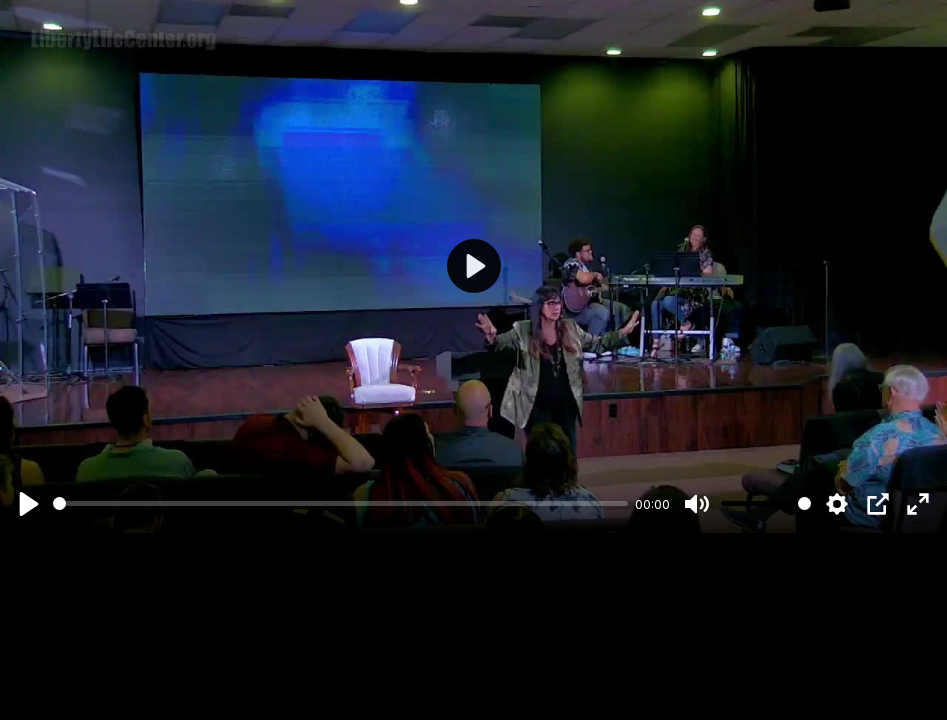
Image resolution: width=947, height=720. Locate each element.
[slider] (340, 503)
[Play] (29, 504)
